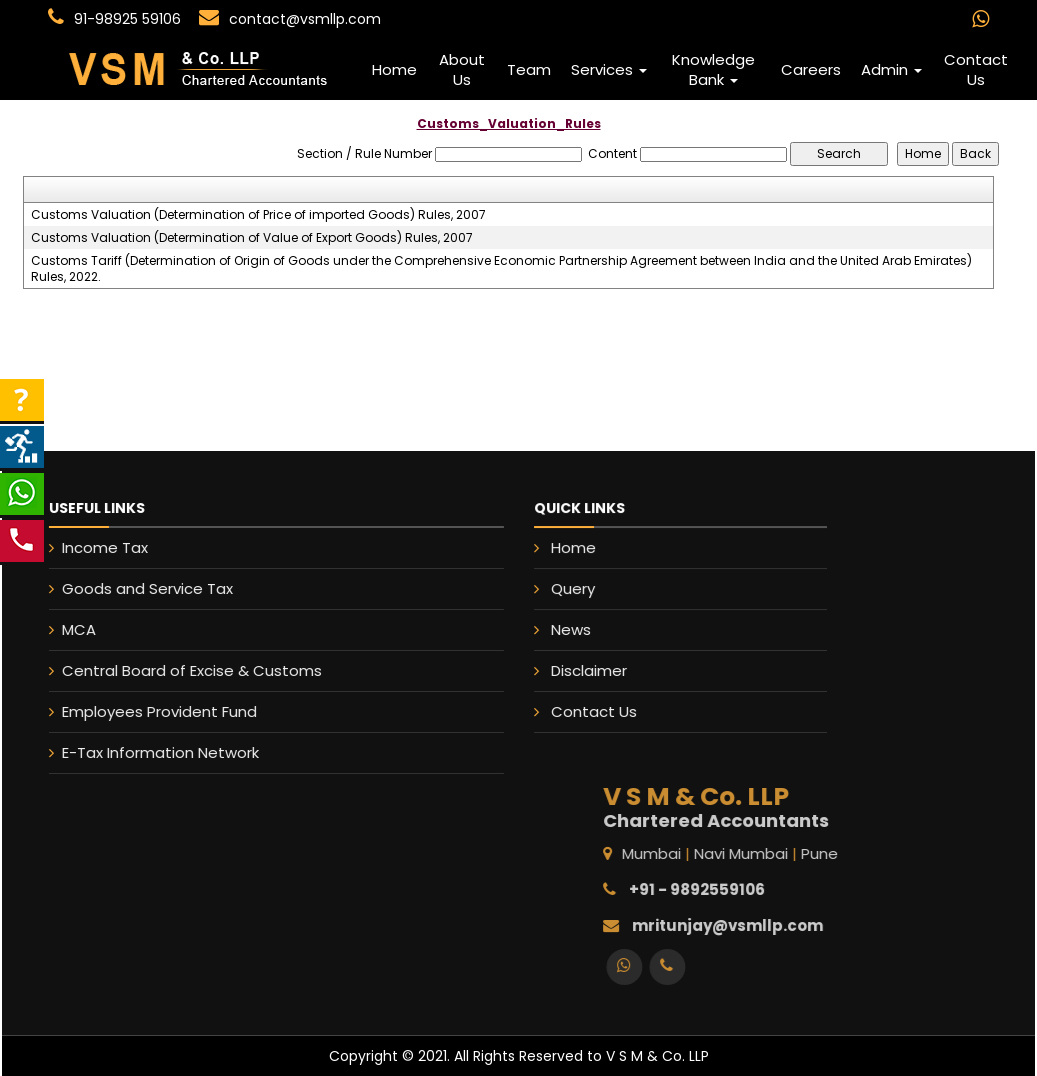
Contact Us (976, 69)
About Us (462, 69)
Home (394, 69)
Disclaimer (590, 670)
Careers (811, 69)
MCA (67, 629)
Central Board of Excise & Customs (180, 670)
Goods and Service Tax (135, 588)
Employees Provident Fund (147, 711)
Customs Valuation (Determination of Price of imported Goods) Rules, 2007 (258, 215)
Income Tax (93, 547)
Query (574, 589)
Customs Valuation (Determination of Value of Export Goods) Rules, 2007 (252, 238)
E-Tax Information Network (148, 752)
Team (529, 69)
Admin (891, 69)
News (572, 629)
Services (609, 69)
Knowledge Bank (713, 69)
